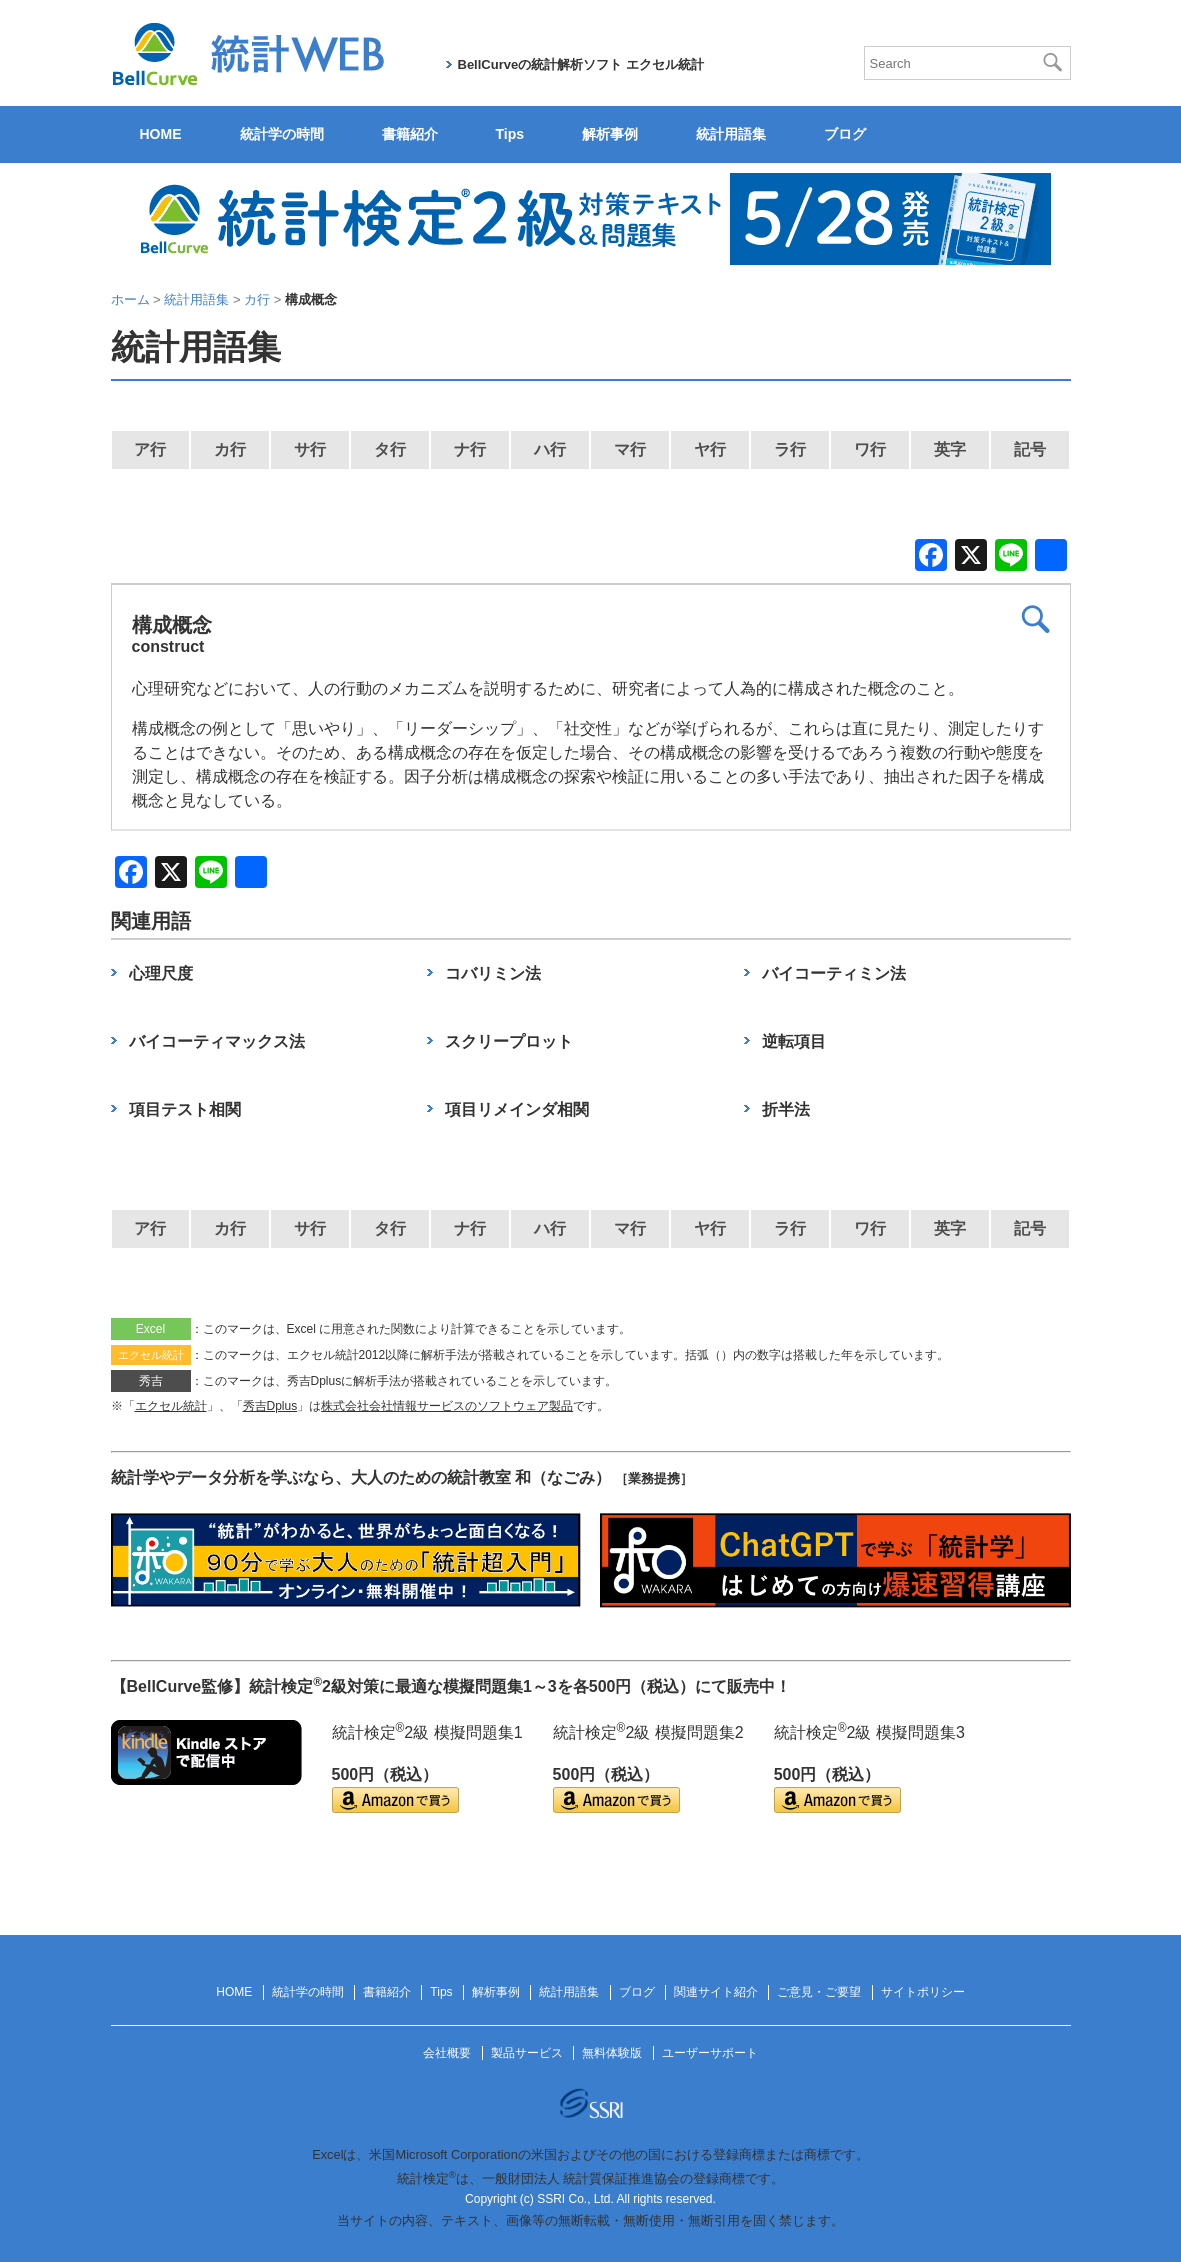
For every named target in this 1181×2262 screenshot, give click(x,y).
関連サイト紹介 (716, 1992)
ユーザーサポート (710, 2053)
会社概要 (447, 2053)
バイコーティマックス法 (217, 1041)
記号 (1030, 449)
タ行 (390, 449)
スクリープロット (509, 1041)
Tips (510, 134)
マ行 (630, 449)
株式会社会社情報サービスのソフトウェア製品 (447, 1406)
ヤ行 (710, 449)
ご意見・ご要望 (819, 1992)
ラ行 (790, 449)
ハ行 (550, 449)
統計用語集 (731, 134)
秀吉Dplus (270, 1406)
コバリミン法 (493, 973)
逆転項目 (794, 1041)
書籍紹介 (410, 134)
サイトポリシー (923, 1992)
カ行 (230, 449)
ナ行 (470, 449)
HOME (161, 134)
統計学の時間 (282, 134)
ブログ (845, 134)
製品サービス (527, 2053)
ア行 (150, 449)
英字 (950, 449)
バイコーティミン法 (834, 973)
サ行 (310, 449)
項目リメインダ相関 (517, 1109)
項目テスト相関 (185, 1109)
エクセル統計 (171, 1406)
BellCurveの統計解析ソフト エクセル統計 (581, 64)
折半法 (786, 1109)
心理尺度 (161, 973)
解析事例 (610, 134)
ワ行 (870, 449)
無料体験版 (612, 2053)
